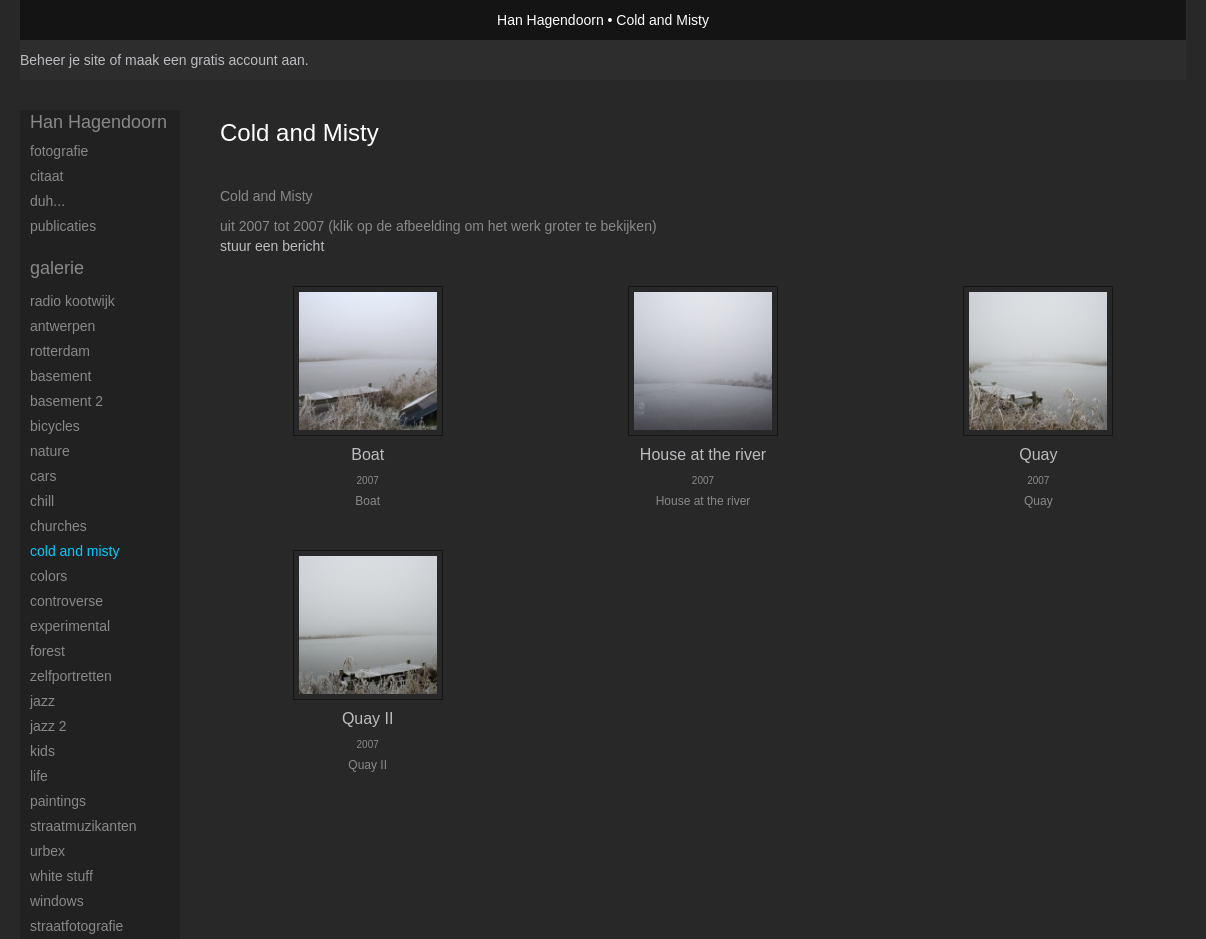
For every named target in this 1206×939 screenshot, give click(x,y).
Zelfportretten (71, 676)
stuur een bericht (272, 246)
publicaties (63, 226)
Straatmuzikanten (83, 826)
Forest (47, 651)
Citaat (46, 176)
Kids (42, 751)
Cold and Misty (74, 551)
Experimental (70, 626)
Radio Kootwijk (72, 301)
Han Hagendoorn (550, 20)
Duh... (47, 201)
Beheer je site (63, 60)
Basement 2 (66, 401)
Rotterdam (60, 351)
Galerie (57, 268)
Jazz (42, 701)
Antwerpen (62, 326)
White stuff (61, 876)
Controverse (66, 601)
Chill (42, 501)
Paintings (58, 801)
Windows (57, 901)
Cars (43, 476)
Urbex (47, 851)
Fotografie (59, 151)
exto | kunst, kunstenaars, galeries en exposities (76, 20)
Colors (48, 576)
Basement (60, 376)
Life (39, 776)
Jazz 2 (48, 726)
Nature (50, 451)
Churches (58, 526)
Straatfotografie (76, 926)
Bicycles (55, 426)
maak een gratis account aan (215, 60)
